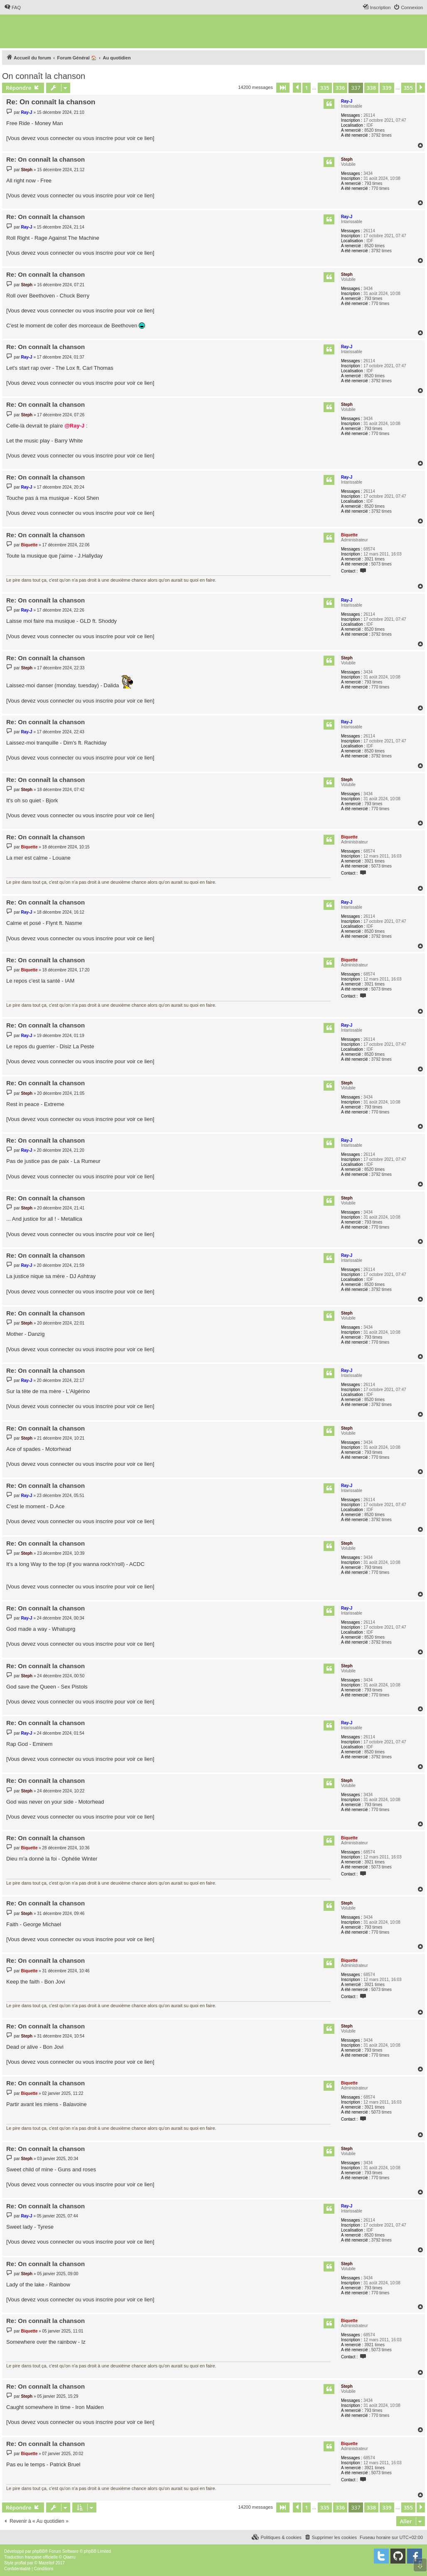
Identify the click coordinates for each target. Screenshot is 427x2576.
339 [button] (386, 87)
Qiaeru (69, 2557)
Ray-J (346, 101)
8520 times (374, 130)
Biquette (349, 535)
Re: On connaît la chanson (50, 102)
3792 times (381, 135)
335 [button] (324, 87)
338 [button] (371, 87)
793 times (373, 183)
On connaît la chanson (43, 76)
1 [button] (306, 87)
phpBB (38, 2551)
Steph (347, 159)
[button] (283, 88)
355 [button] (408, 87)
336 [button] (340, 87)
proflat (20, 2563)
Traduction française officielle (31, 2557)
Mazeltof (46, 2563)
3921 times (374, 559)
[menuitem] (12, 7)
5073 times (381, 564)
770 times (380, 188)
